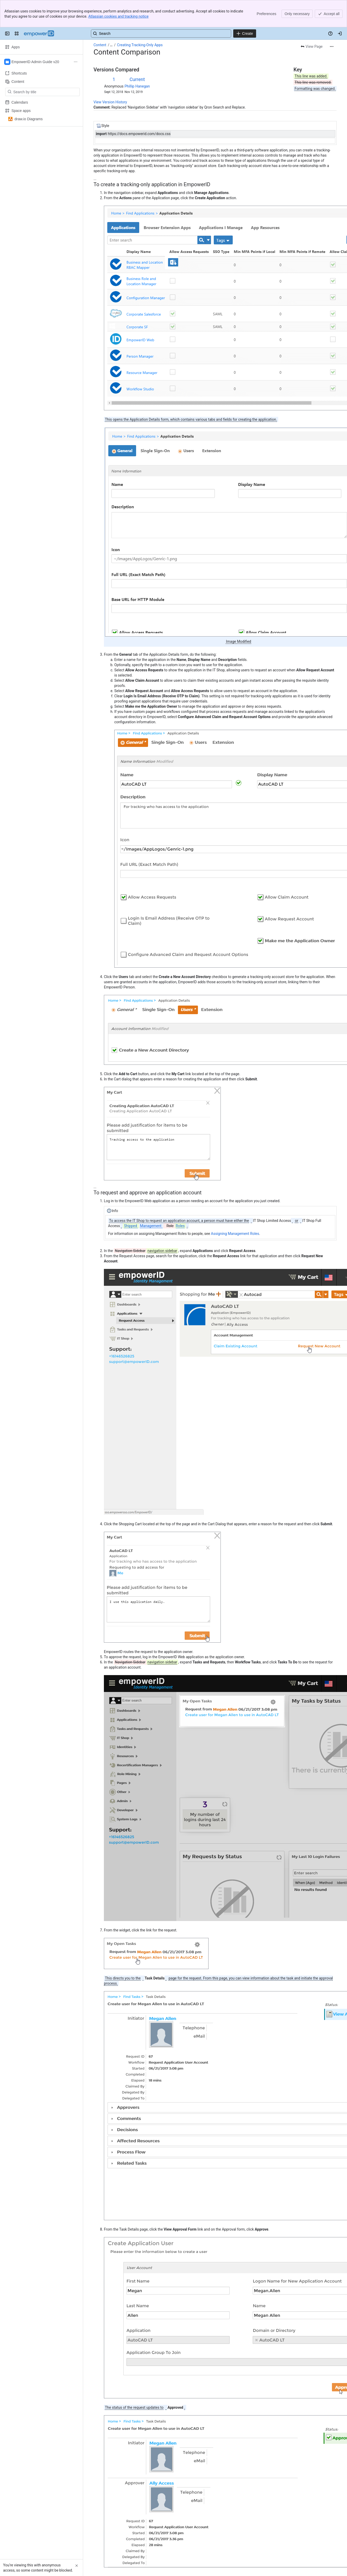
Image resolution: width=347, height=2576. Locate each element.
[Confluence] (39, 6)
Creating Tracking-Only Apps (140, 18)
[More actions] (332, 19)
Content (100, 18)
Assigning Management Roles (235, 1206)
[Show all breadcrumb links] (111, 17)
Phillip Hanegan (137, 59)
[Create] (244, 6)
